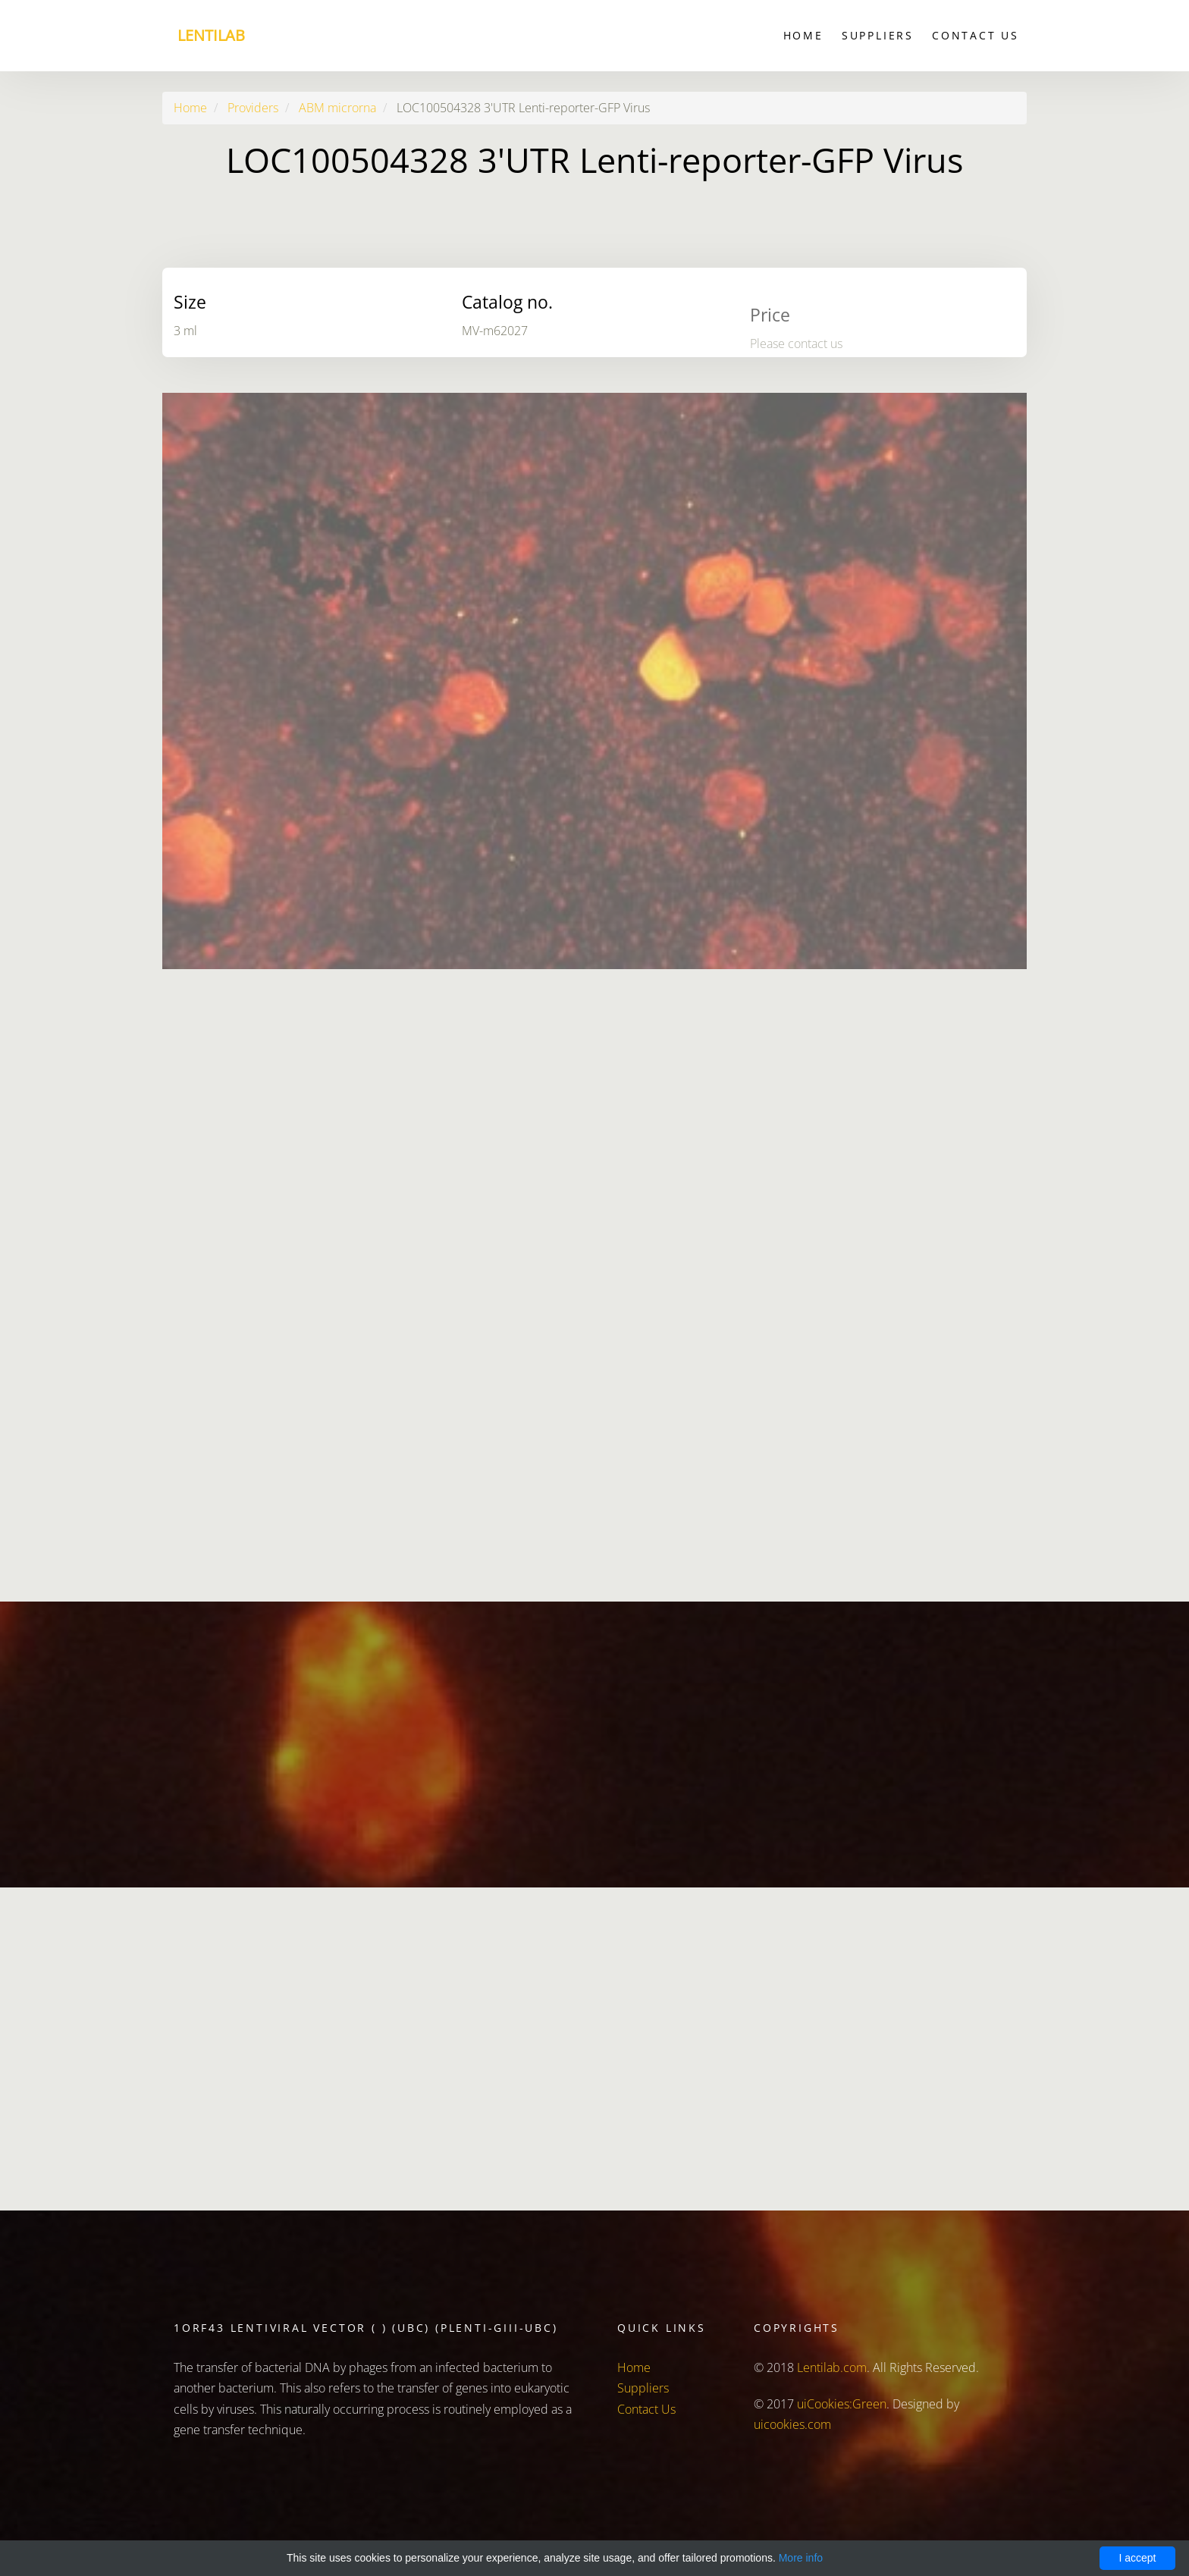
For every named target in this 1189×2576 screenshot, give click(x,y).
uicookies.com (792, 2424)
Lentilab (211, 35)
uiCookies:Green (841, 2404)
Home (803, 35)
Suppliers (878, 35)
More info (801, 2558)
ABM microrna (337, 107)
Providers (252, 107)
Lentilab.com (832, 2367)
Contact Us (975, 35)
